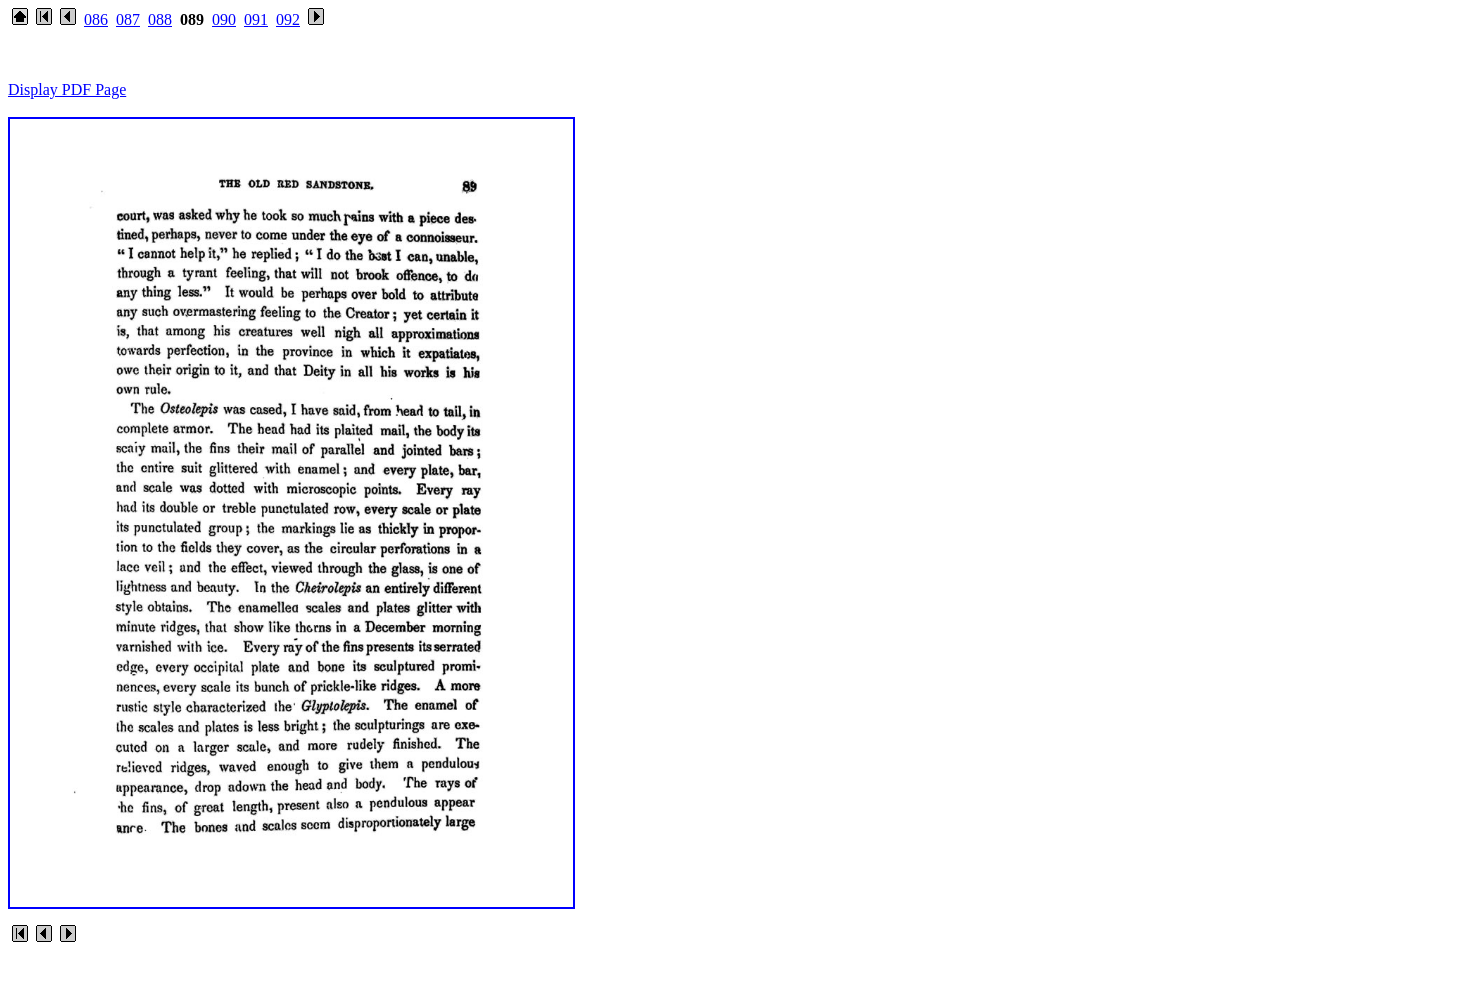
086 (96, 19)
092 (288, 19)
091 (256, 19)
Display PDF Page (67, 89)
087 (128, 19)
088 (160, 19)
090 (224, 19)
